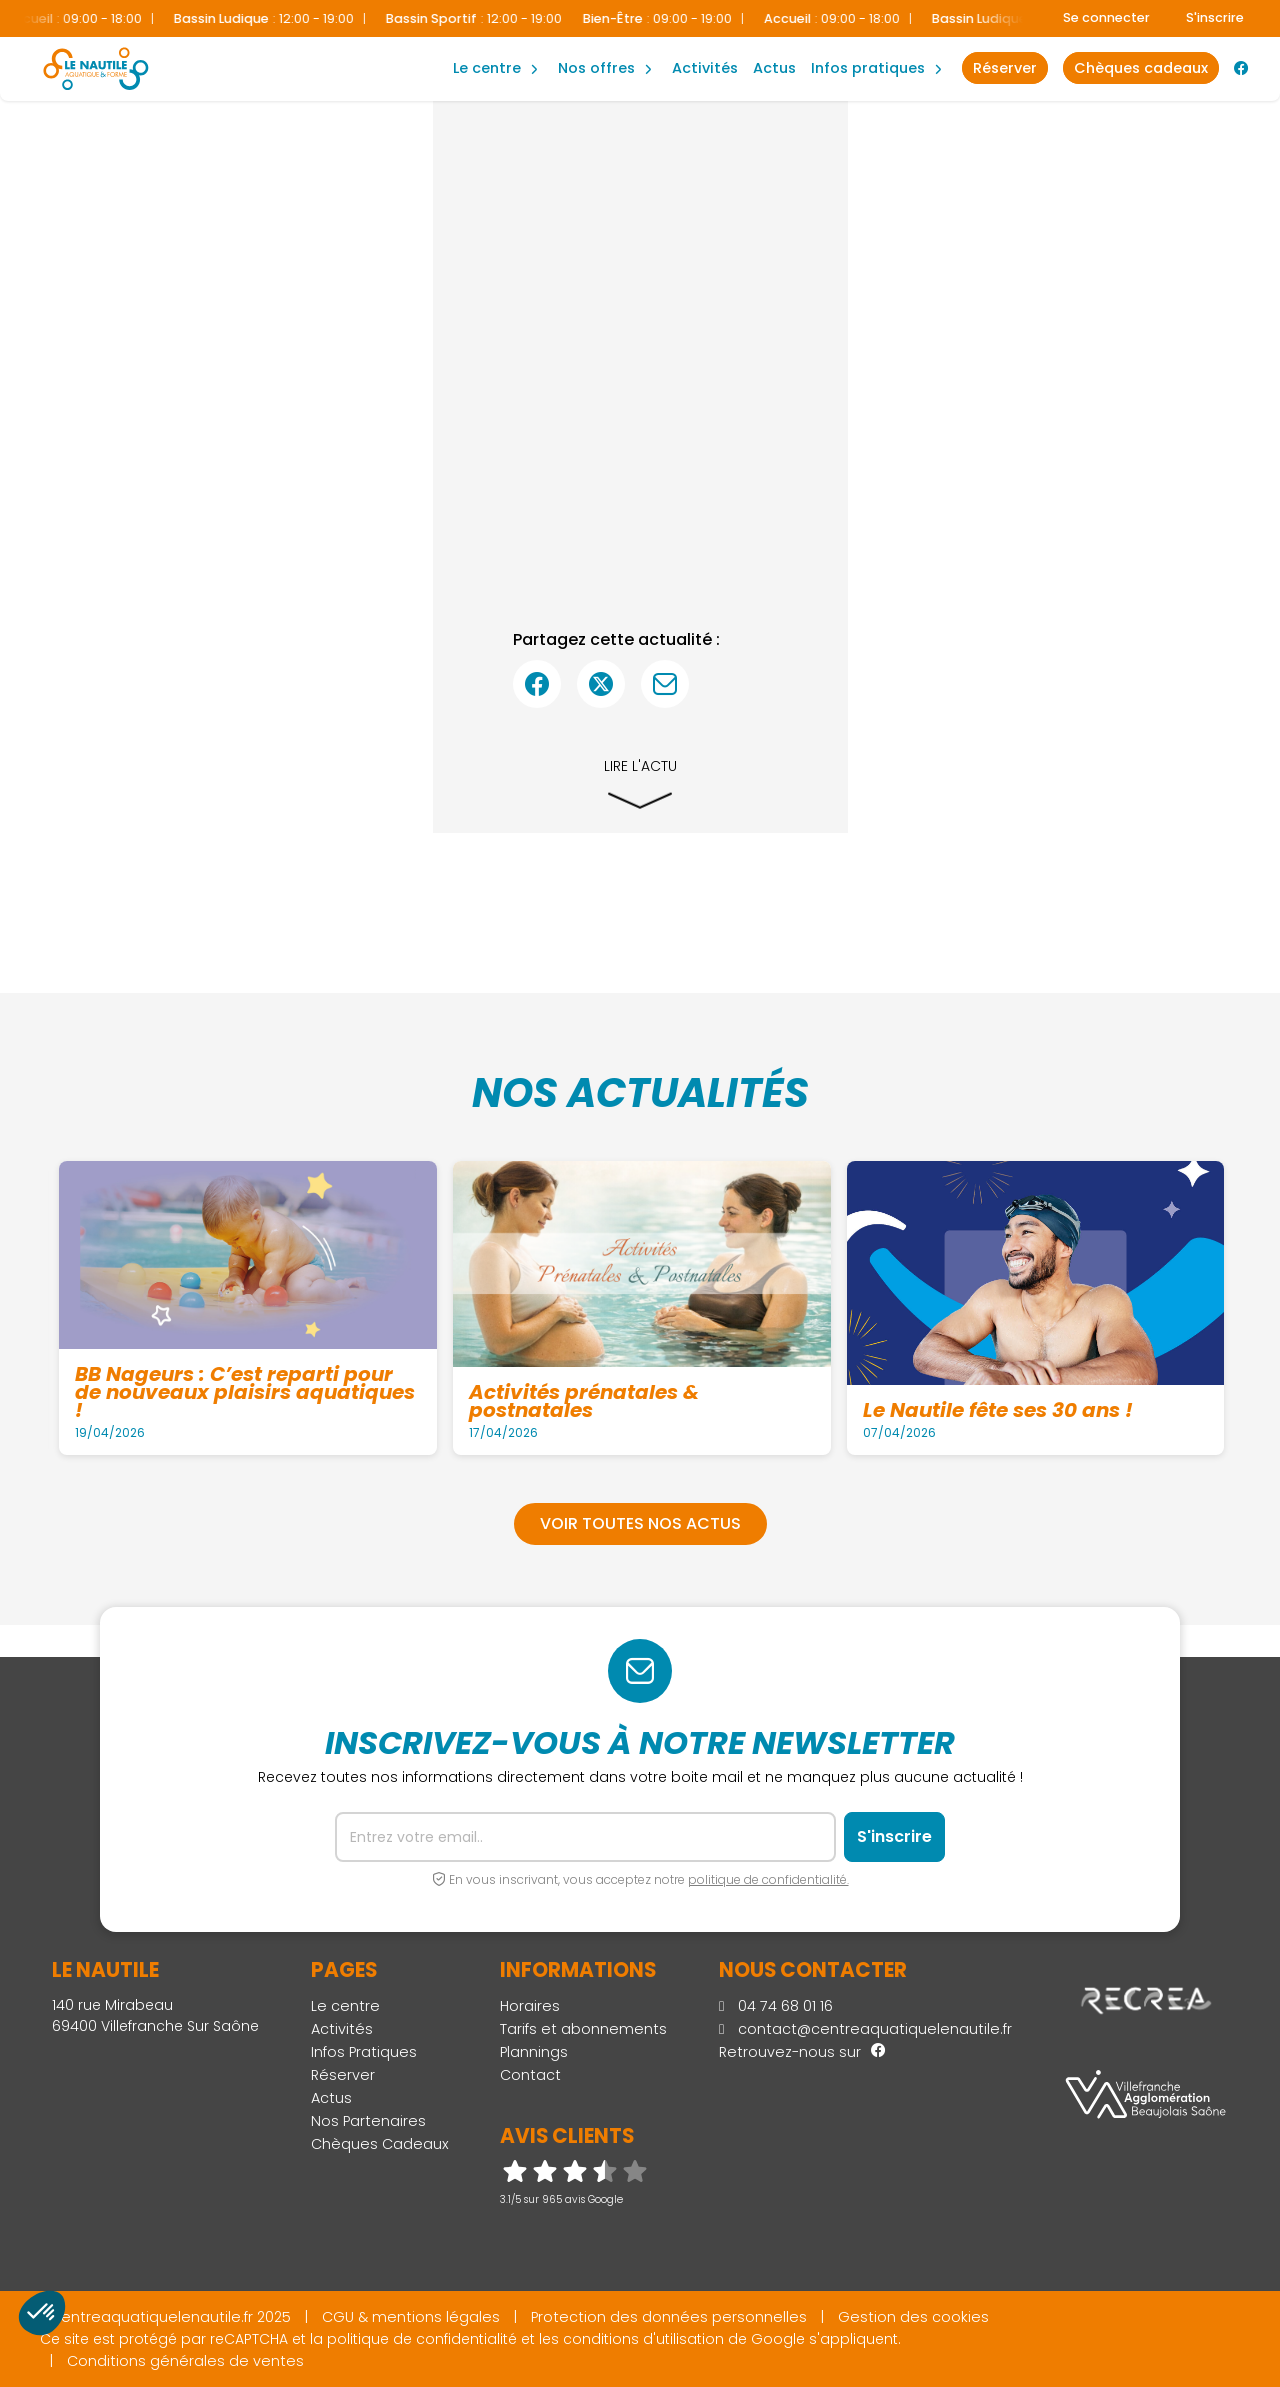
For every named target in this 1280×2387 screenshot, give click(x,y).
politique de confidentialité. (768, 1879)
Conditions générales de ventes (185, 2361)
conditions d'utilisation (643, 2339)
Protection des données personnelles (669, 2317)
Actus (774, 68)
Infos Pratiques (868, 68)
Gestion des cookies (913, 2317)
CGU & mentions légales (411, 2317)
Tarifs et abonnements (583, 2029)
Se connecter (1106, 17)
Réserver (343, 2075)
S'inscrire (1215, 17)
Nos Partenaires (368, 2121)
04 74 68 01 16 (776, 2006)
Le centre (345, 2006)
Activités (705, 68)
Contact (530, 2075)
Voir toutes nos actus (640, 1523)
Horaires (530, 2006)
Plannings (534, 2052)
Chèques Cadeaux (380, 2144)
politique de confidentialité (422, 2339)
